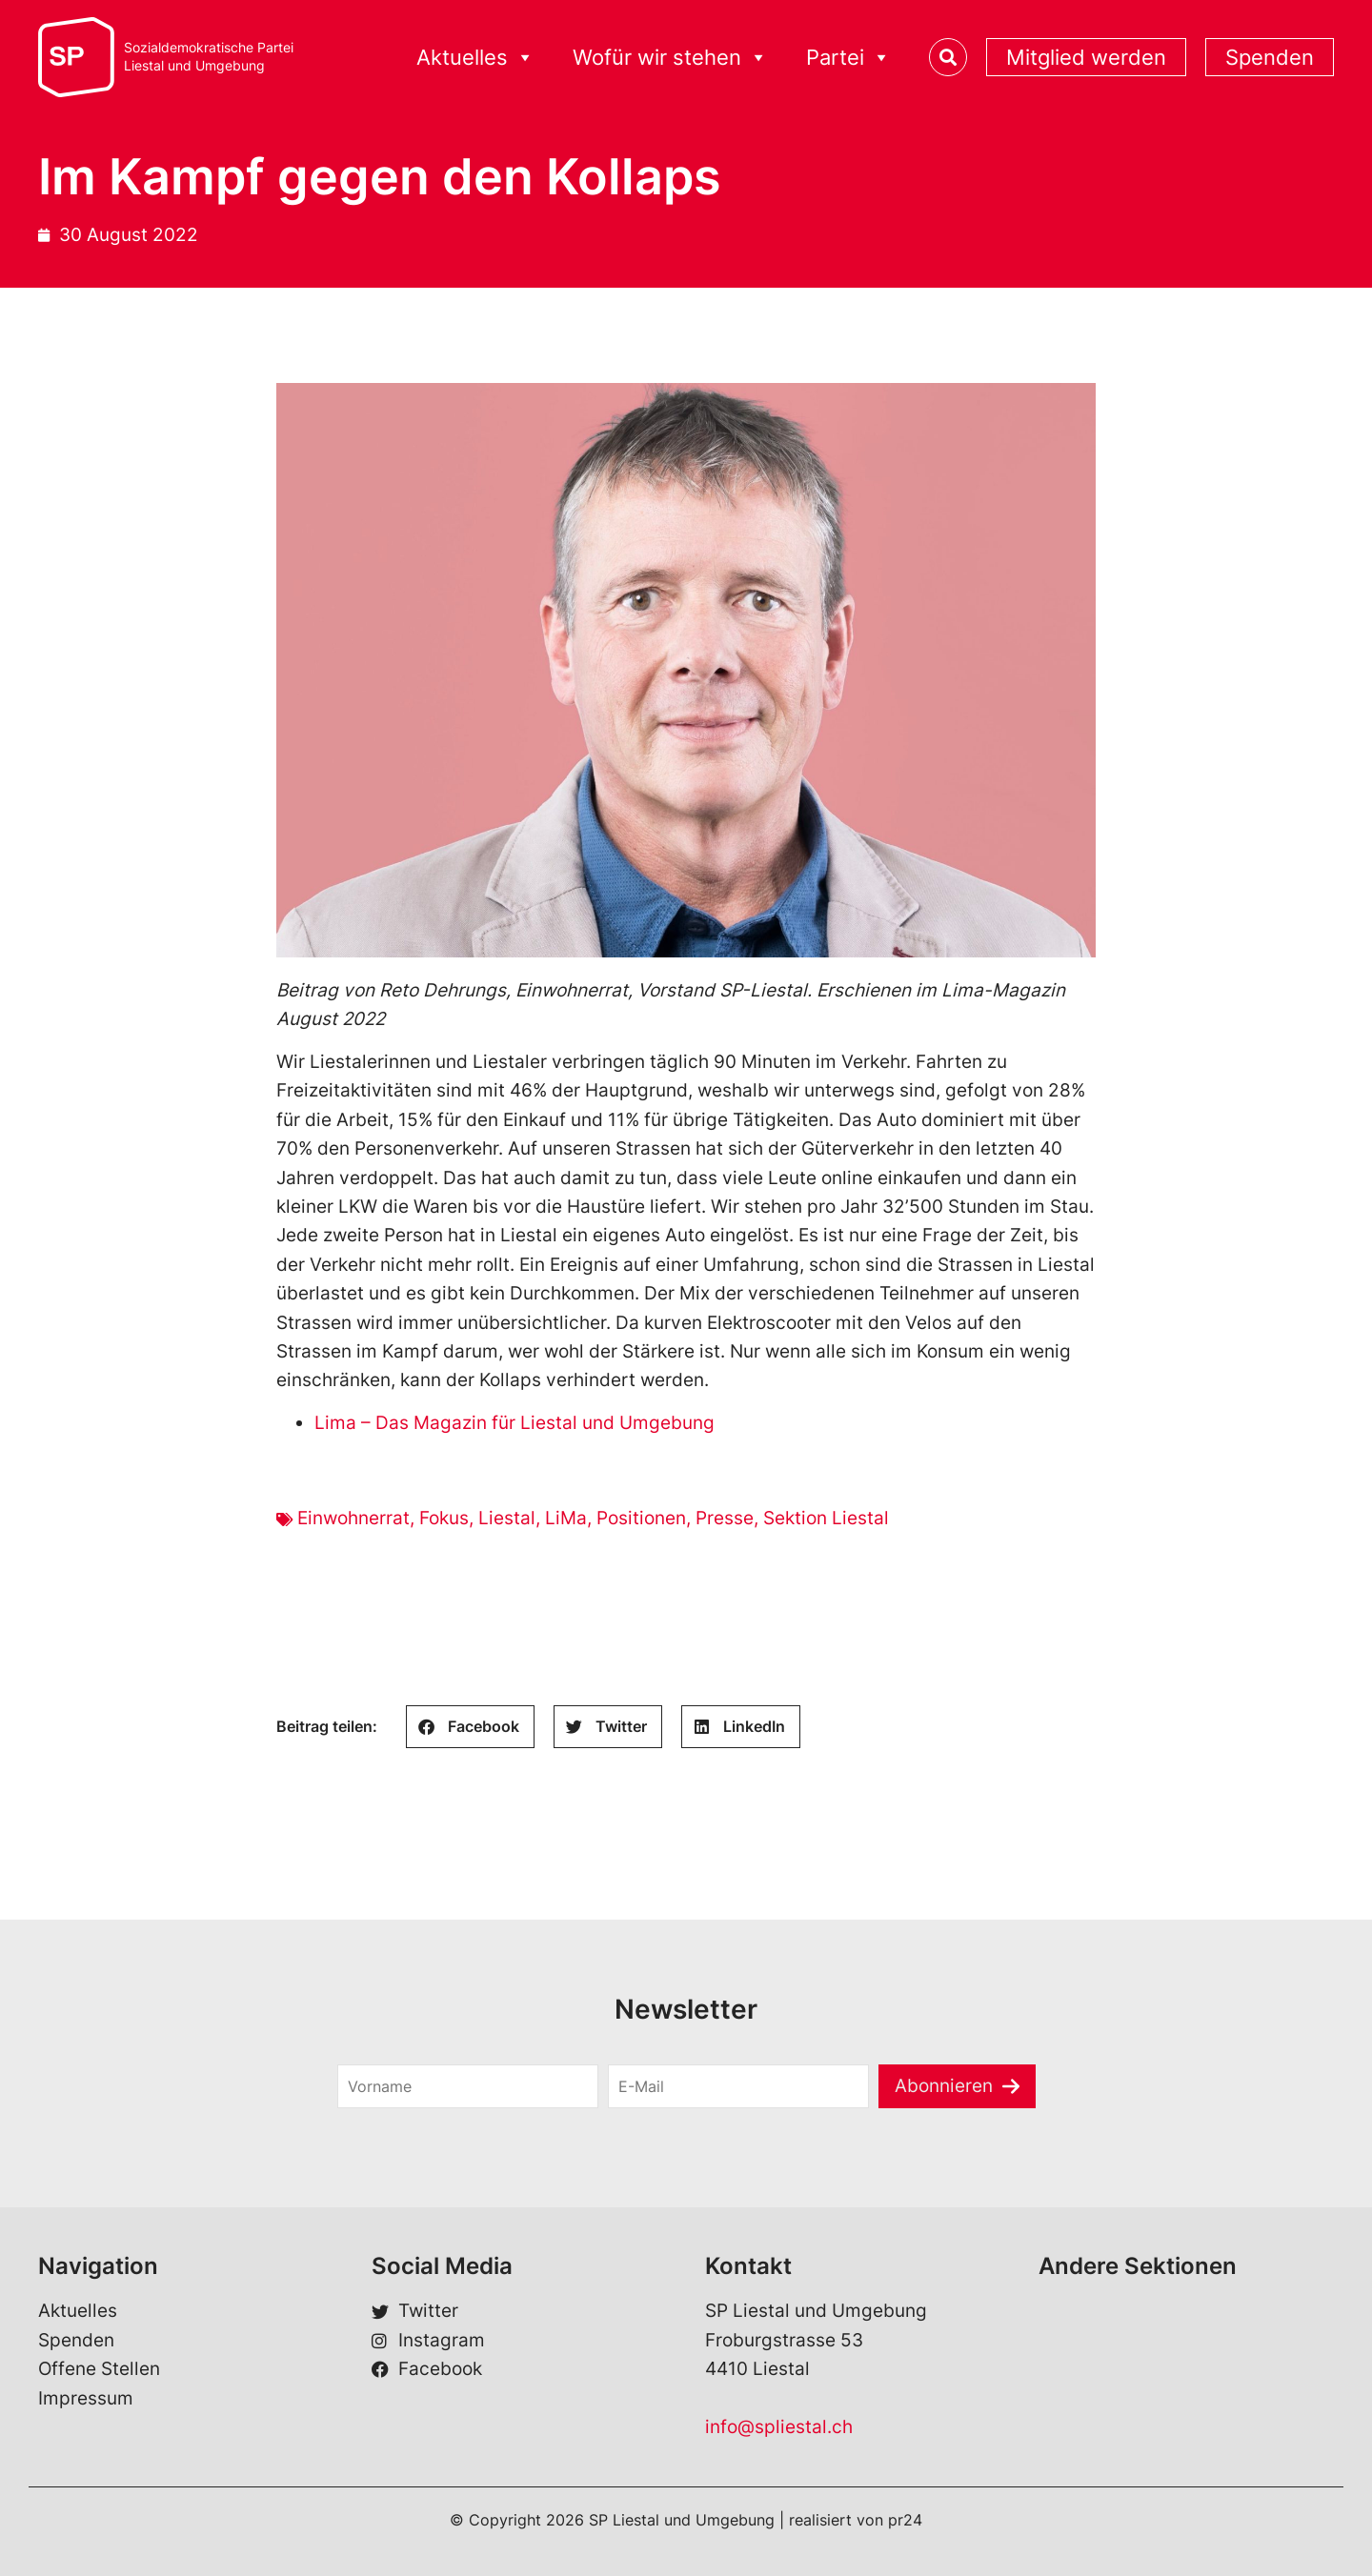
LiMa (566, 1518)
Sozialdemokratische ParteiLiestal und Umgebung (208, 56)
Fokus (444, 1518)
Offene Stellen (99, 2369)
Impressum (85, 2398)
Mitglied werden (1086, 57)
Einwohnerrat (353, 1518)
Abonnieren (944, 2086)
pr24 (905, 2519)
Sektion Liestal (826, 1518)
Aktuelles (475, 57)
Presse (725, 1518)
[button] (470, 1726)
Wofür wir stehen (670, 57)
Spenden (1269, 57)
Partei (848, 57)
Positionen (641, 1518)
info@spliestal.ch (779, 2427)
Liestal (506, 1518)
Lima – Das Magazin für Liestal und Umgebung (514, 1423)
